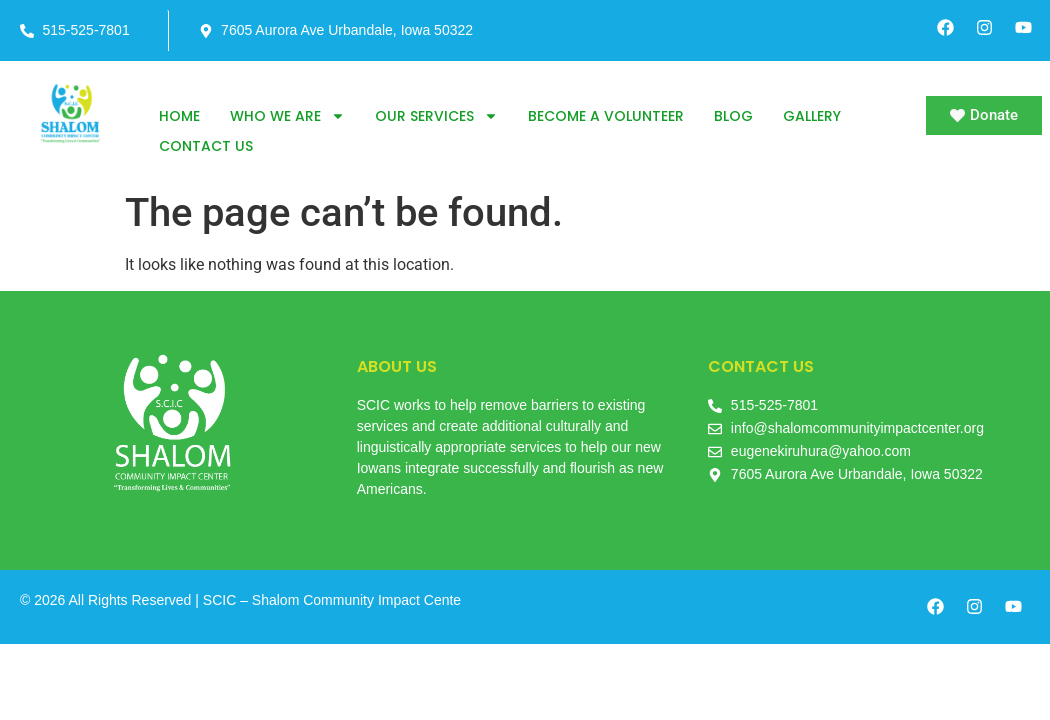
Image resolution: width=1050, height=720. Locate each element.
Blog (733, 116)
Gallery (812, 116)
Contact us (206, 146)
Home (179, 116)
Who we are (287, 116)
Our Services (436, 116)
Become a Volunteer (606, 116)
